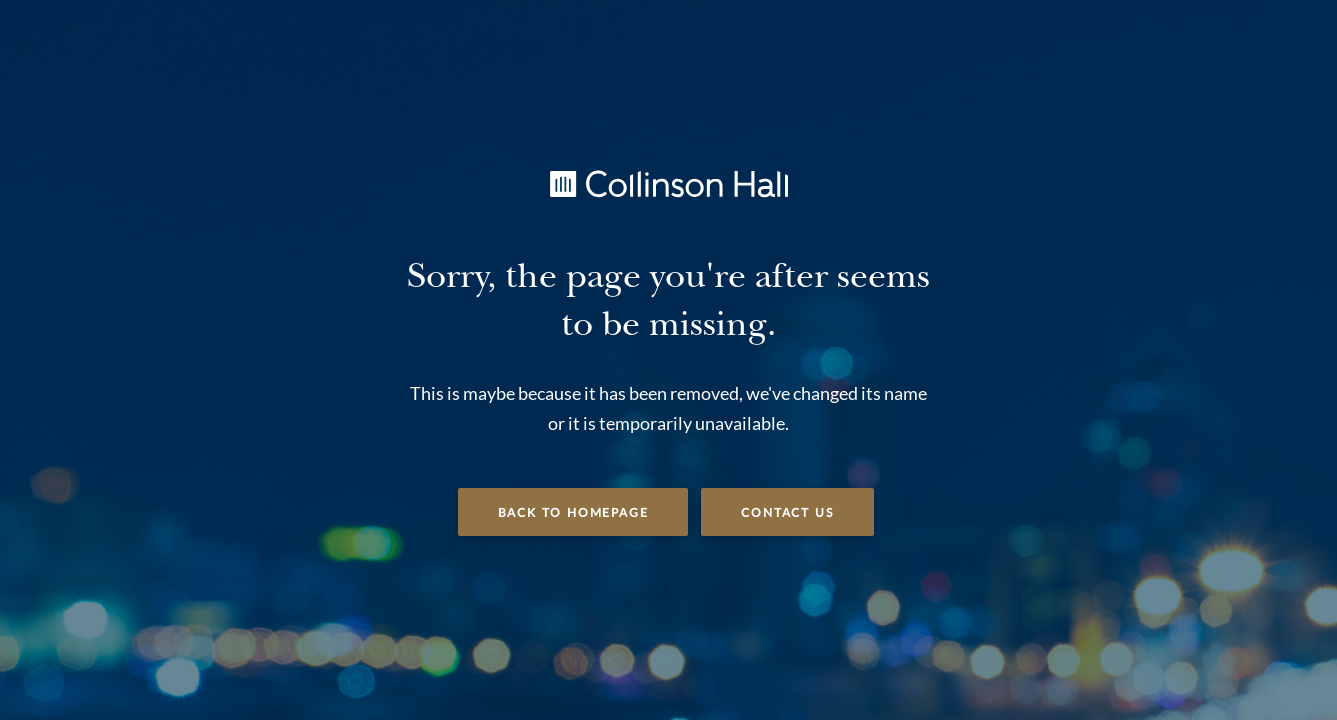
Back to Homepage (573, 513)
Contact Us (787, 513)
